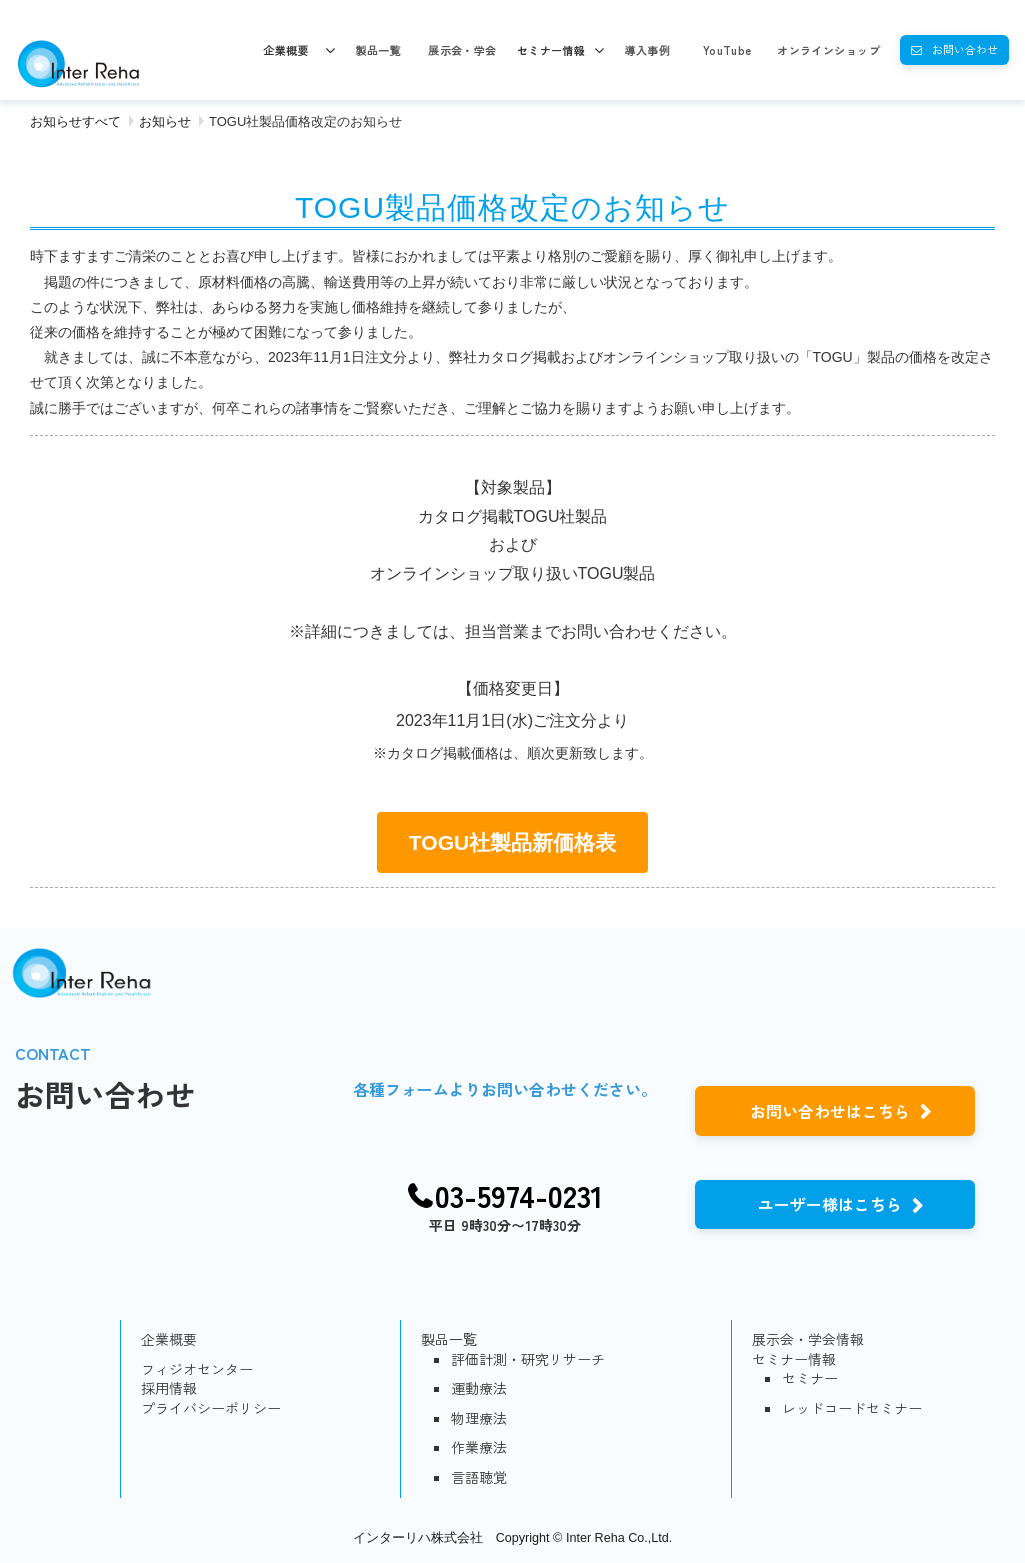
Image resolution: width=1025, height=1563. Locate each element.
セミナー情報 (551, 50)
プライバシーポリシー (211, 1408)
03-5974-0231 (519, 1196)
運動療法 (479, 1388)
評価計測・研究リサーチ (528, 1359)
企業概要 (286, 50)
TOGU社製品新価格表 (512, 842)
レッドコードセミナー (852, 1408)
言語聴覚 (479, 1477)
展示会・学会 (462, 50)
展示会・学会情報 (808, 1339)
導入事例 (647, 50)
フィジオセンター (197, 1369)
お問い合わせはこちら (830, 1111)
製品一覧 (378, 50)
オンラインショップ (828, 50)
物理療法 (479, 1418)
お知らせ (165, 121)
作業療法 (479, 1447)
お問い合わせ (965, 49)
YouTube (727, 50)
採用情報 (169, 1388)
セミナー (810, 1378)
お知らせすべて (75, 121)
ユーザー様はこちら (830, 1204)
